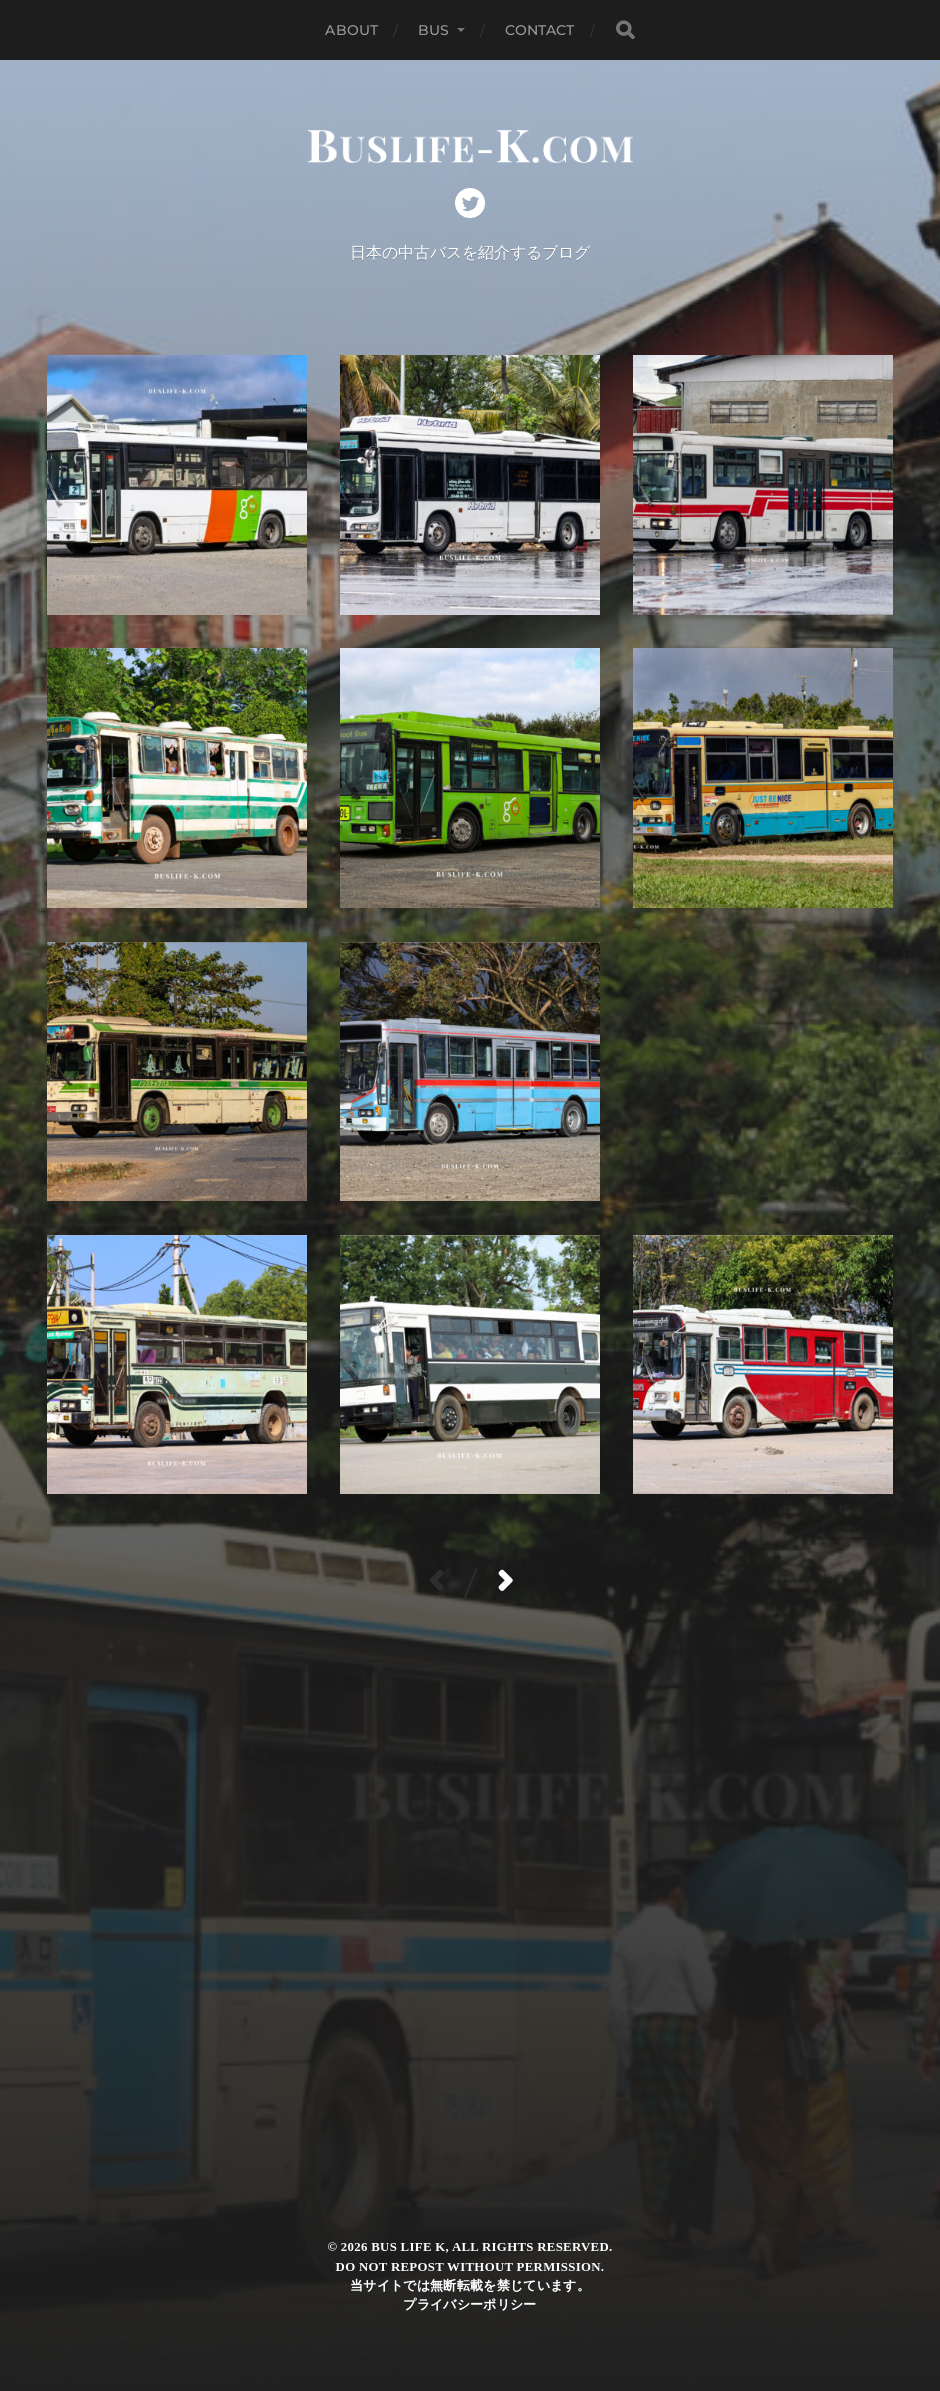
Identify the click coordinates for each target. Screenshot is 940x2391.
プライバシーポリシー (469, 2305)
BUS (433, 30)
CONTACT (540, 30)
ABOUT (351, 30)
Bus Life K (408, 2247)
